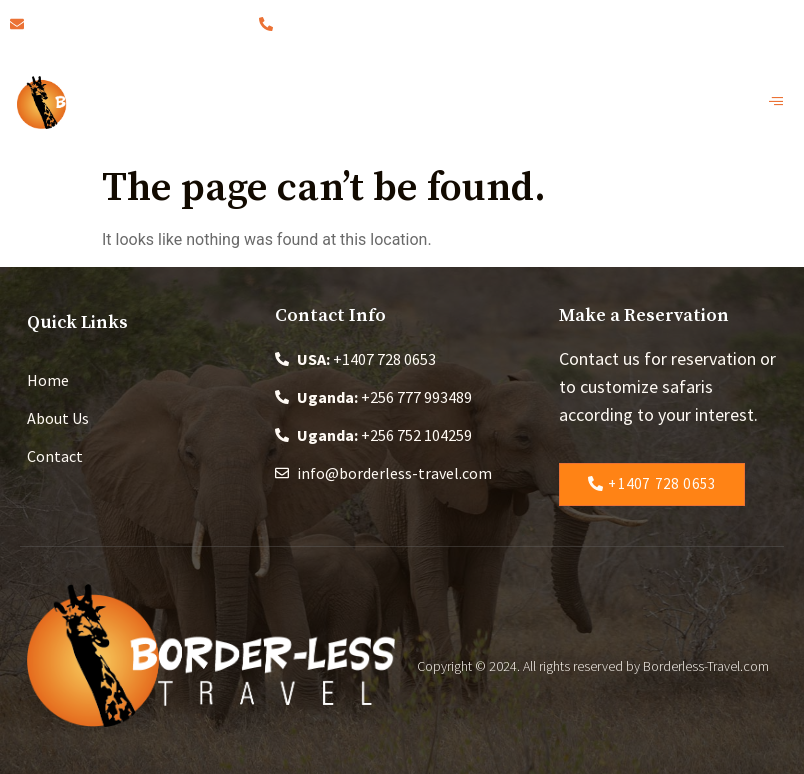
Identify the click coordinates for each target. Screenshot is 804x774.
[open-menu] (781, 102)
